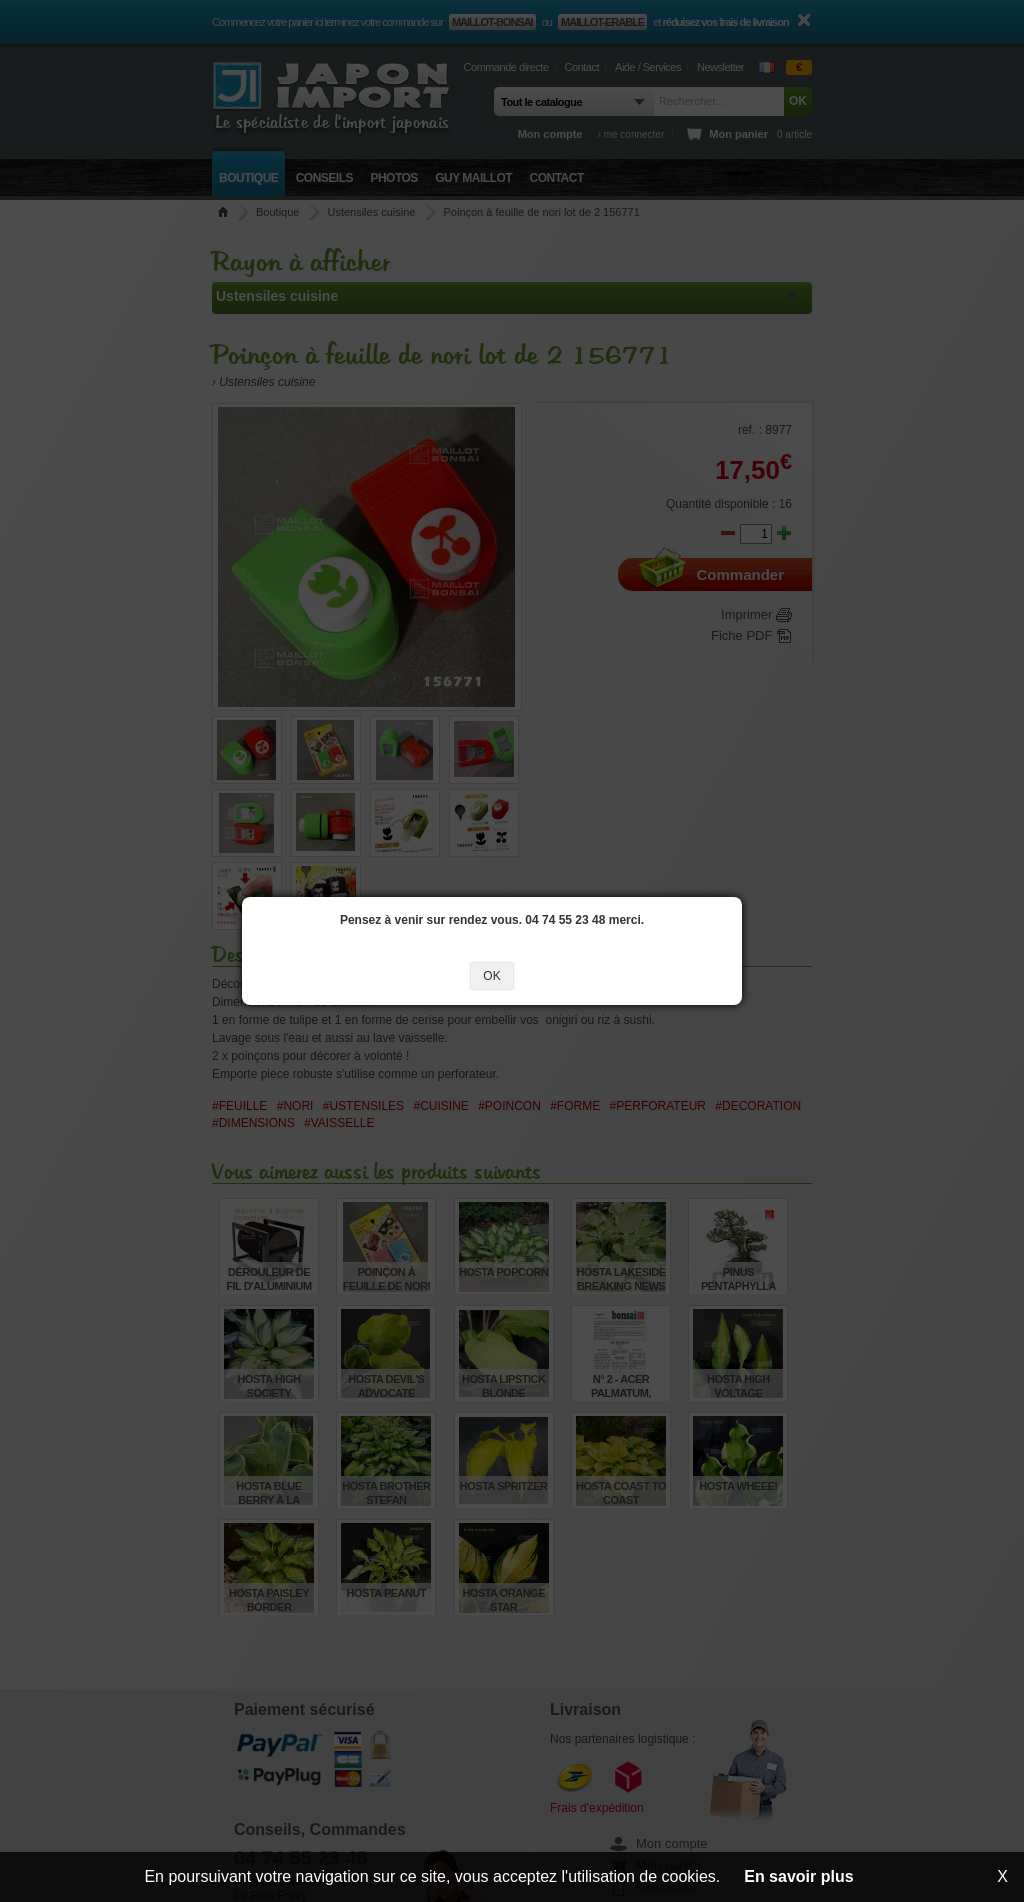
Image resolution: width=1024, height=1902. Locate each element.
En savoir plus (798, 1876)
